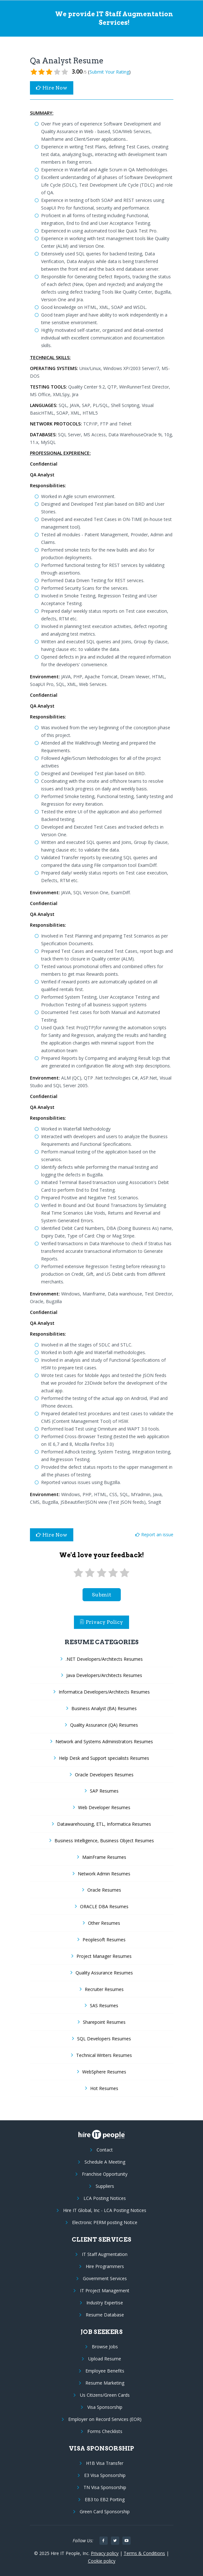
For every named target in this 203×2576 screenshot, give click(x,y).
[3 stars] (101, 1573)
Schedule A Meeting (104, 2162)
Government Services (105, 2278)
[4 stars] (113, 1573)
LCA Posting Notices (104, 2198)
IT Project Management (104, 2290)
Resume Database (105, 2315)
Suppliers (105, 2186)
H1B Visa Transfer (104, 2463)
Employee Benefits (104, 2371)
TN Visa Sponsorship (104, 2487)
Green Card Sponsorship (105, 2511)
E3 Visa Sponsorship (105, 2475)
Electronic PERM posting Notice (104, 2222)
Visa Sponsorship (104, 2407)
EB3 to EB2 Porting (105, 2499)
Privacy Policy (101, 1622)
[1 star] (78, 1573)
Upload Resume (104, 2359)
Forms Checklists (104, 2431)
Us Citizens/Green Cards (105, 2395)
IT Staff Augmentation (104, 2254)
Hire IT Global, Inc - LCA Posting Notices (104, 2210)
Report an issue (154, 1534)
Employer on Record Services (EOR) (104, 2419)
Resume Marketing (104, 2383)
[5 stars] (124, 1573)
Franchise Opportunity (104, 2174)
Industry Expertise (104, 2303)
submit (101, 1595)
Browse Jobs (105, 2347)
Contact (105, 2150)
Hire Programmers (105, 2266)
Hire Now (51, 88)
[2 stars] (90, 1573)
